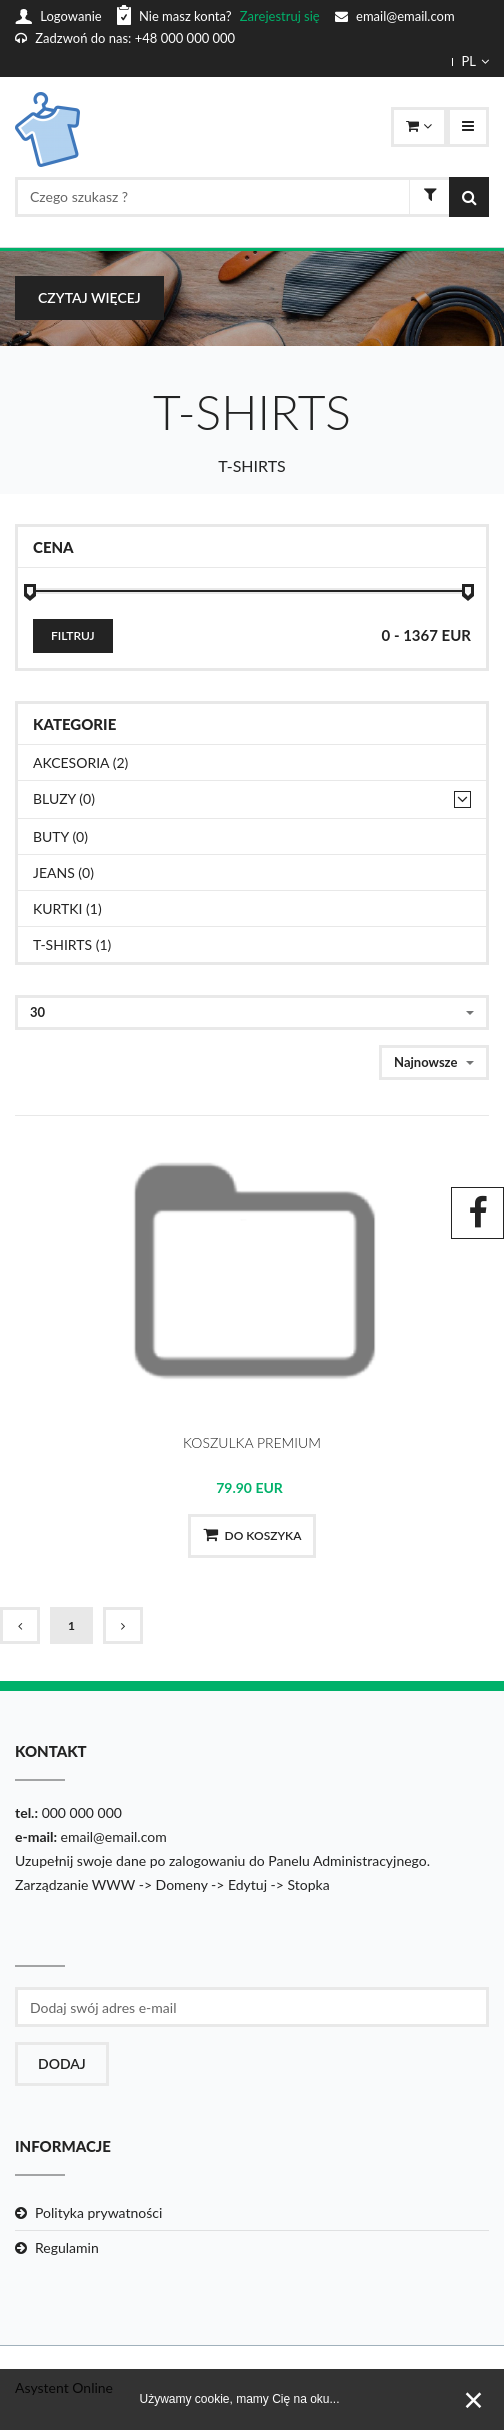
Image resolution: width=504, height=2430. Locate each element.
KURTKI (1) (67, 908)
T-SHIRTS (252, 465)
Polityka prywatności (98, 2212)
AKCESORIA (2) (80, 762)
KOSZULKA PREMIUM (252, 1442)
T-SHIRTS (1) (72, 944)
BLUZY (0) (64, 798)
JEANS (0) (63, 872)
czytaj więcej (89, 297)
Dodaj (62, 2063)
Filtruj (73, 635)
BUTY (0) (60, 836)
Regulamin (67, 2247)
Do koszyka (252, 1535)
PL (475, 61)
